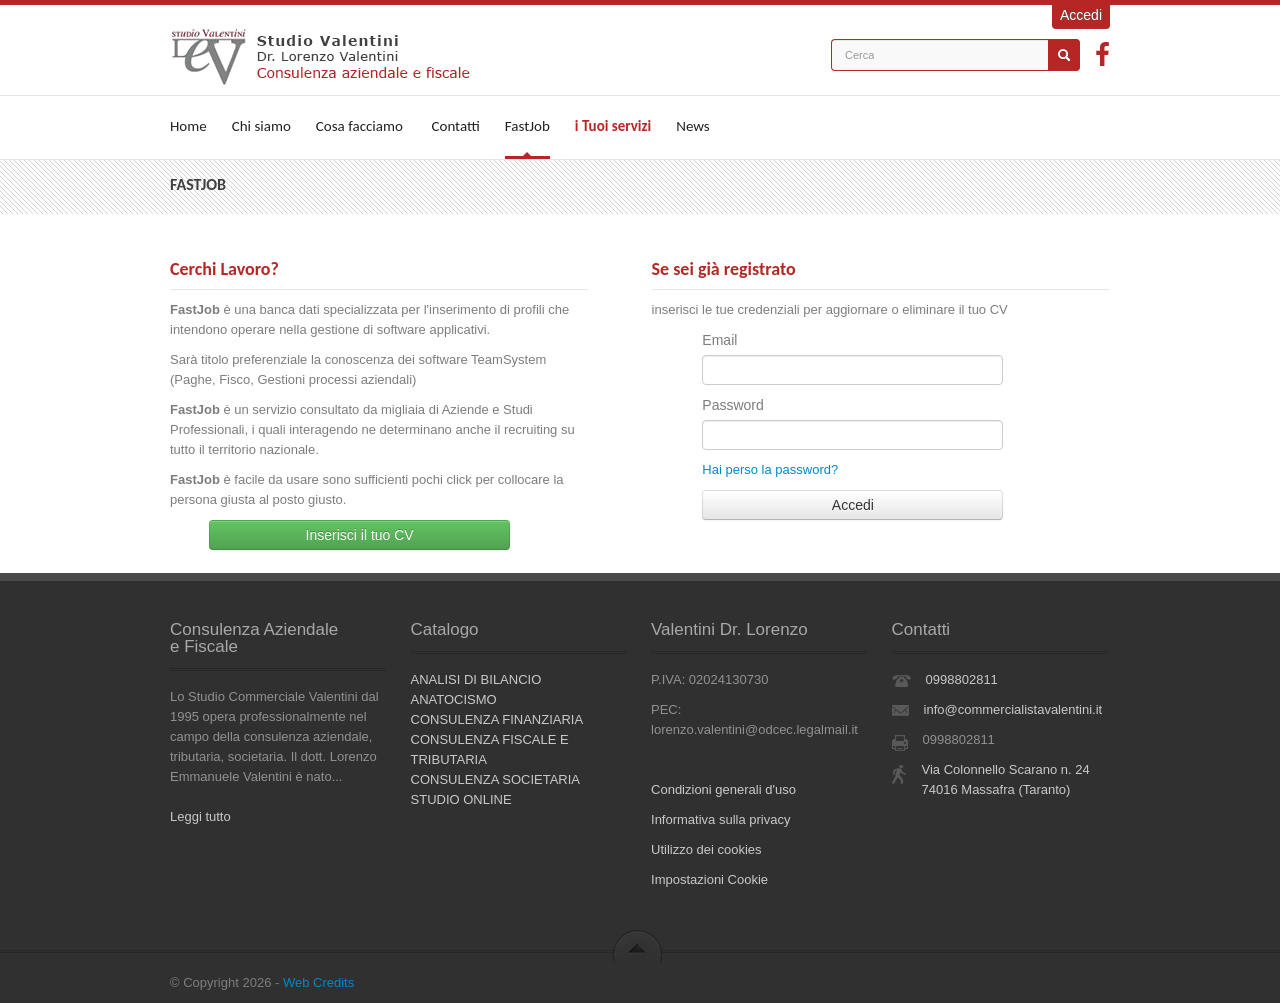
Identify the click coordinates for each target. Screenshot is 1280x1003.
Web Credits (318, 982)
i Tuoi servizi (613, 126)
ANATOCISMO (454, 699)
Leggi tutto (200, 816)
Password (732, 405)
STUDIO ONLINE (461, 799)
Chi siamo (261, 126)
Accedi (1081, 15)
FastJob (527, 126)
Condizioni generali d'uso (723, 789)
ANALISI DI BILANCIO (476, 679)
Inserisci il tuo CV (360, 535)
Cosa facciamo (359, 126)
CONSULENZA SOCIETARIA (496, 779)
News (693, 126)
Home (188, 126)
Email (719, 340)
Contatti (455, 126)
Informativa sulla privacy (720, 819)
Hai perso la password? (770, 469)
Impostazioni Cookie (709, 879)
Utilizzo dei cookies (706, 849)
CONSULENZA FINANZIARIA (497, 719)
